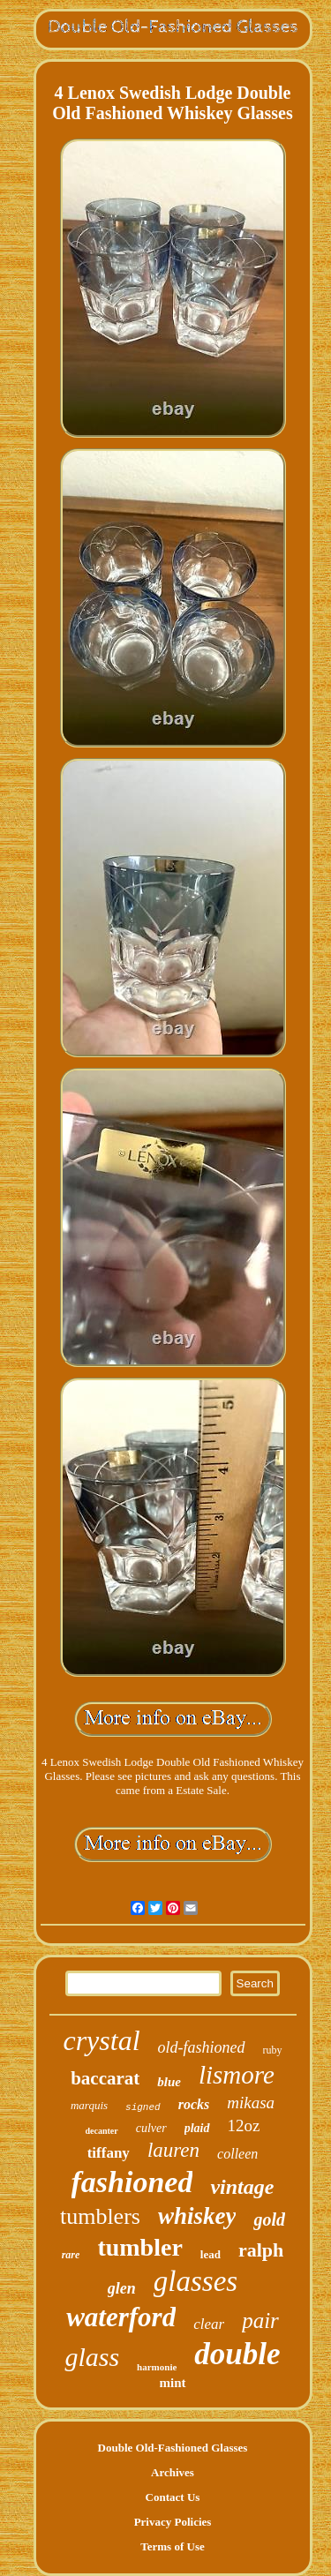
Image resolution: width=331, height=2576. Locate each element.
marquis (89, 2105)
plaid (197, 2128)
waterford (121, 2317)
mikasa (251, 2102)
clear (208, 2324)
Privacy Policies (173, 2521)
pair (260, 2320)
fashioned (132, 2182)
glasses (195, 2281)
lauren (173, 2150)
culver (151, 2128)
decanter (102, 2131)
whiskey (197, 2216)
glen (122, 2288)
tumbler (139, 2247)
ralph (260, 2250)
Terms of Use (172, 2546)
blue (169, 2082)
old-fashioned (201, 2047)
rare (71, 2255)
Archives (172, 2472)
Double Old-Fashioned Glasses (173, 2447)
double (237, 2354)
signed (143, 2107)
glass (91, 2356)
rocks (194, 2104)
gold (269, 2219)
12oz (244, 2125)
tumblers (100, 2216)
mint (173, 2383)
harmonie (157, 2367)
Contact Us (173, 2497)
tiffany (108, 2152)
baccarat (105, 2078)
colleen (237, 2153)
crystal (101, 2040)
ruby (272, 2050)
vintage (242, 2186)
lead (210, 2254)
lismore (237, 2075)
